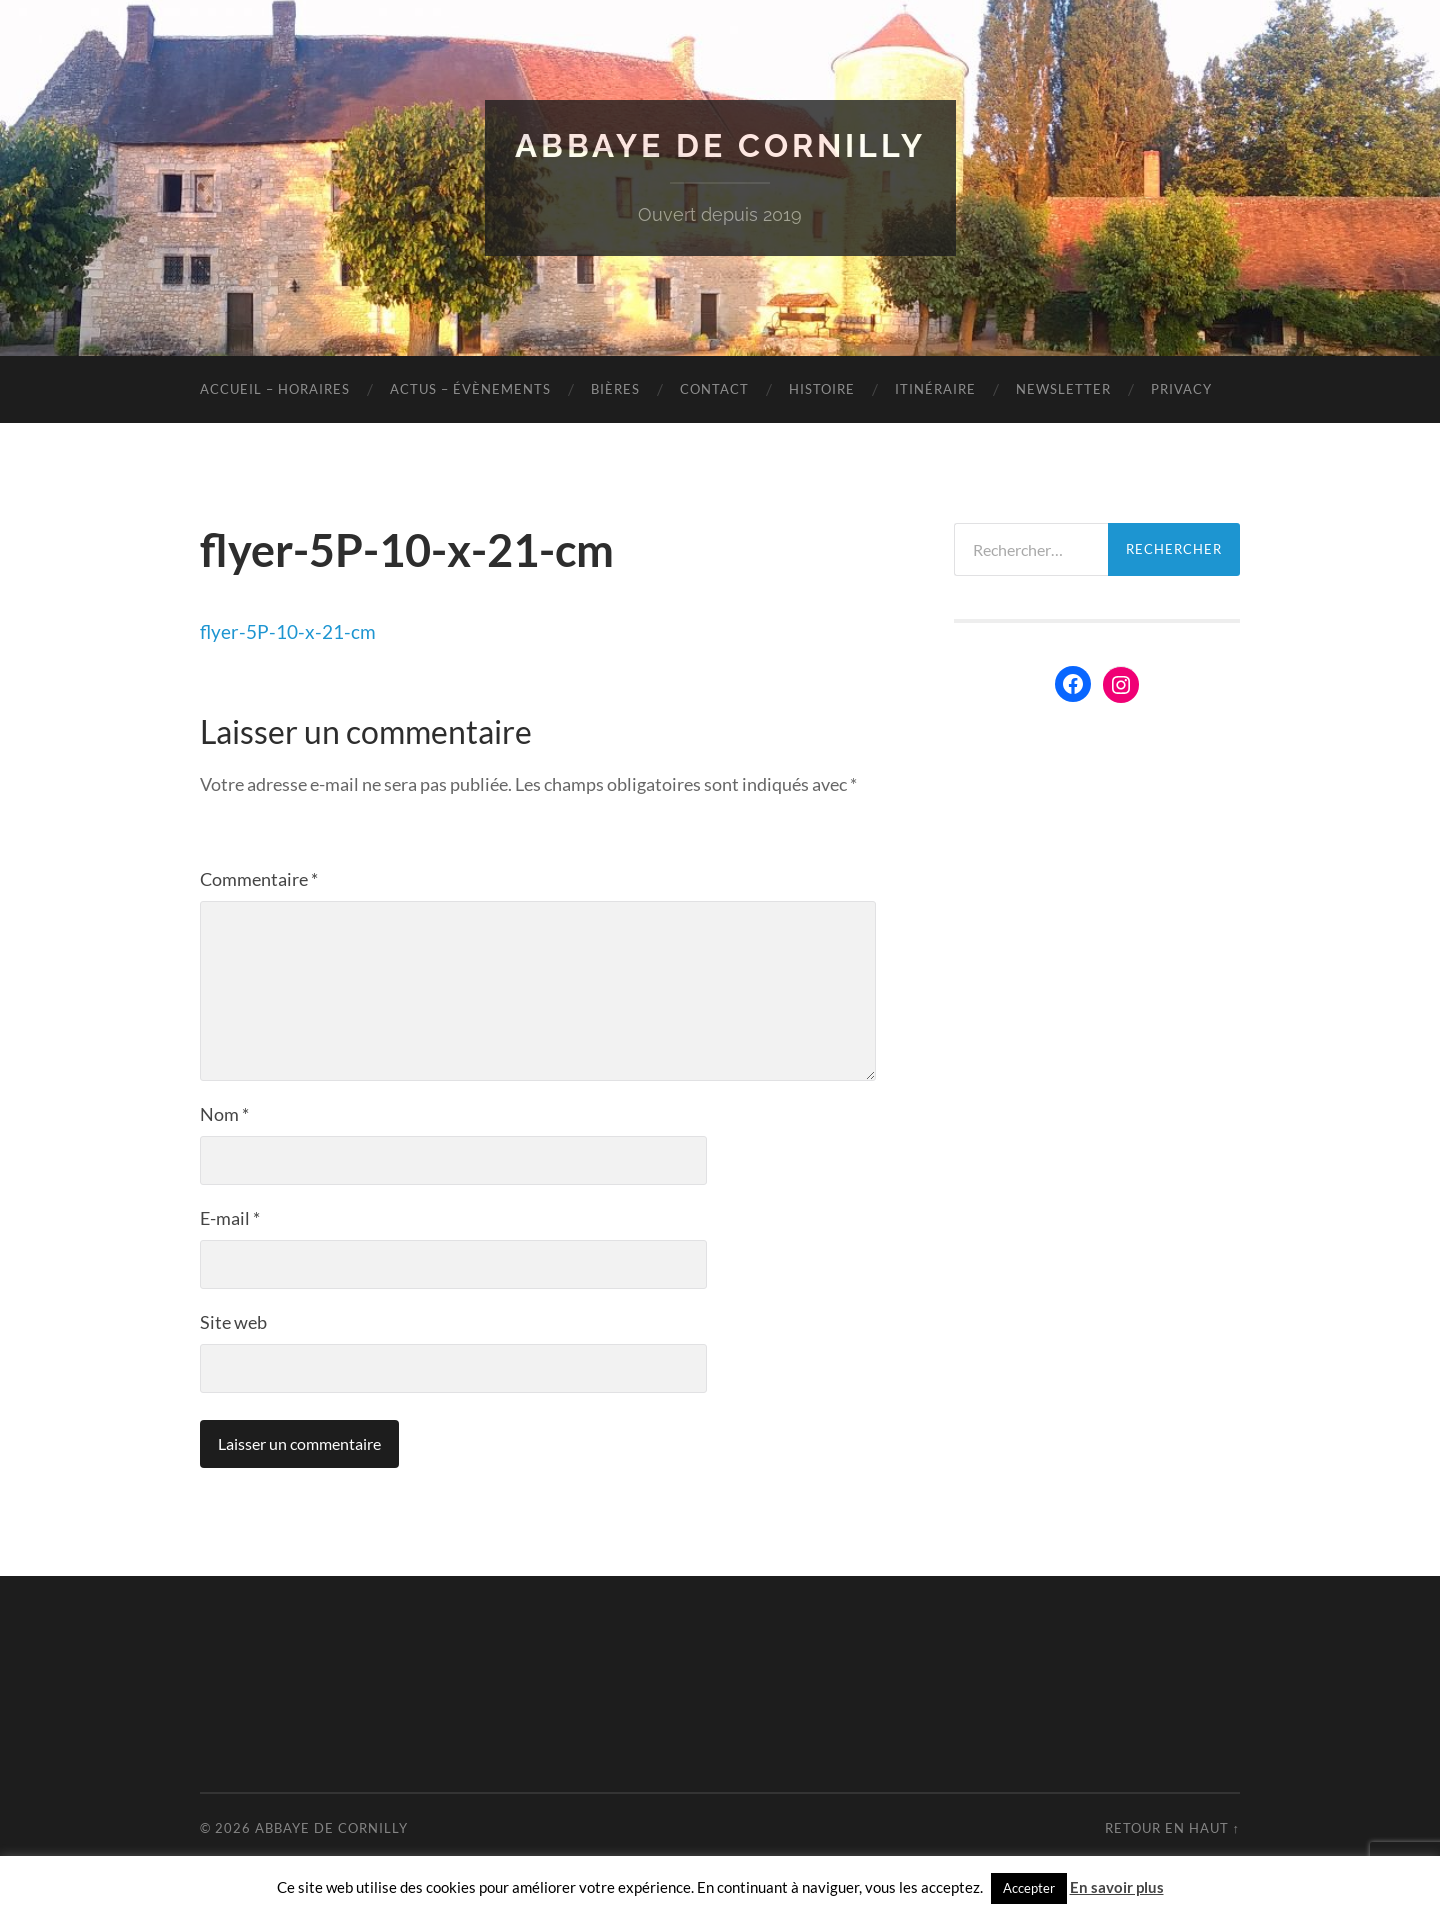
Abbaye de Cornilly (720, 145)
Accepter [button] (1029, 1888)
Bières (615, 389)
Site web (233, 1322)
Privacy (1181, 389)
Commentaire (259, 879)
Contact (714, 389)
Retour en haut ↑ (1172, 1828)
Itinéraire (935, 389)
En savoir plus (1117, 1887)
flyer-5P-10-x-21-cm (288, 631)
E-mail (230, 1218)
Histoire (822, 389)
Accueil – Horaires (275, 389)
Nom (224, 1114)
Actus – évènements (470, 389)
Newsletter (1063, 389)
